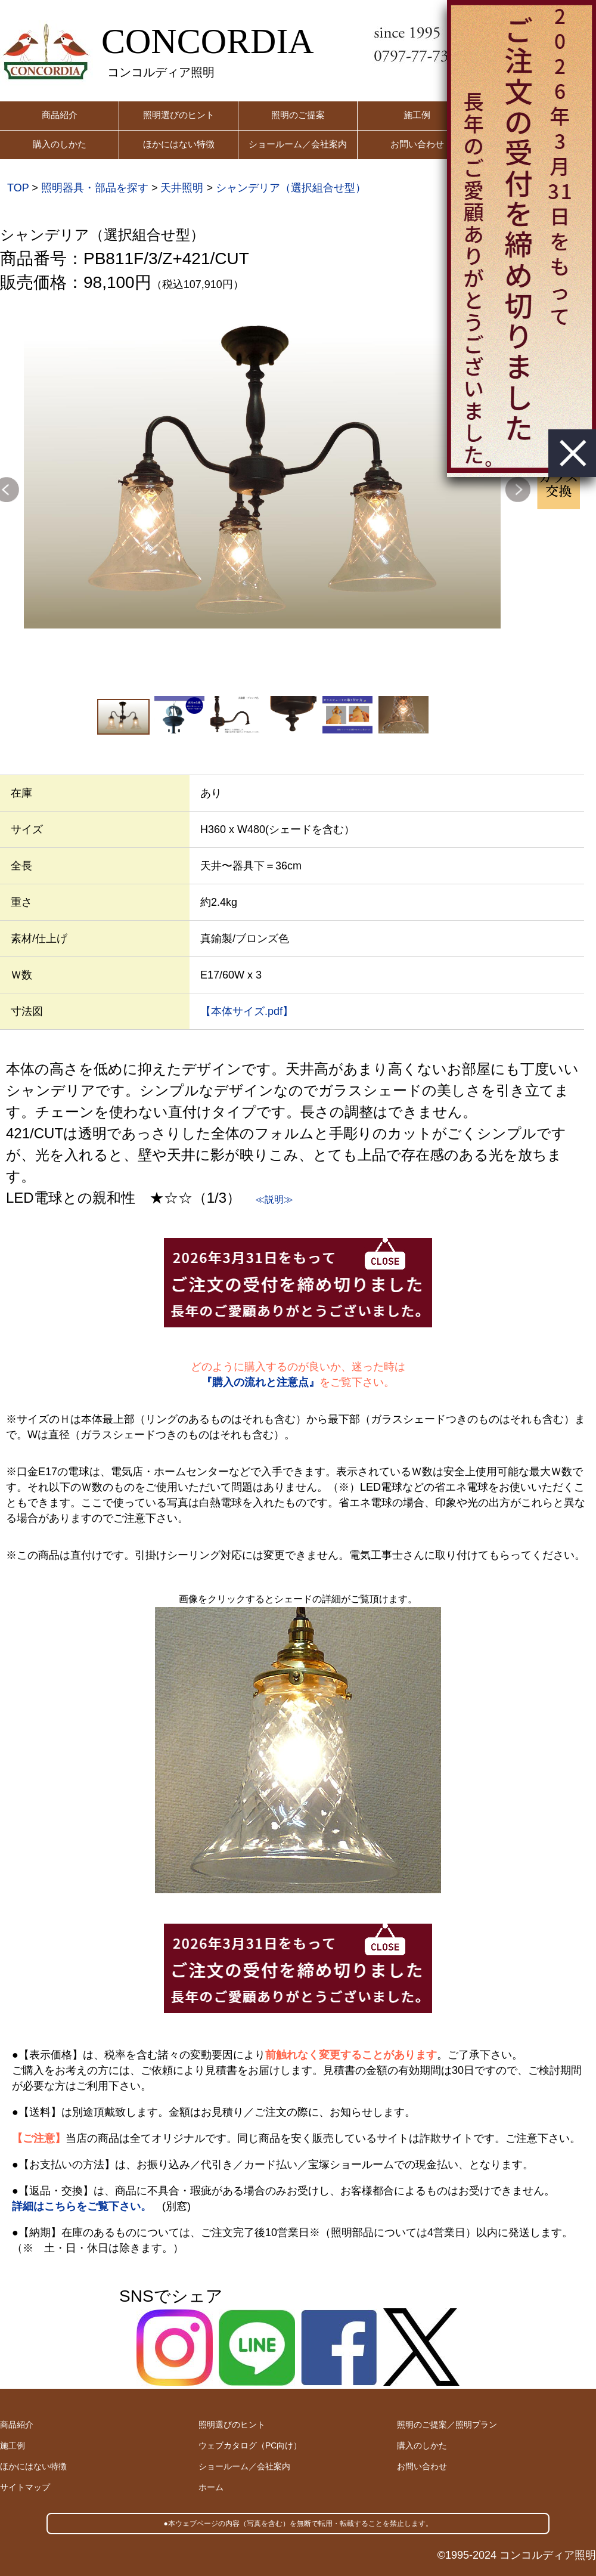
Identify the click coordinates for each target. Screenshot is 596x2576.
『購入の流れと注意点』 (260, 1382)
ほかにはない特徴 (179, 144)
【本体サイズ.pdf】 (246, 1011)
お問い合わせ (417, 144)
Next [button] (517, 489)
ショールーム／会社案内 (298, 144)
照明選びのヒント (179, 115)
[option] (262, 469)
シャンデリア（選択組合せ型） (291, 188)
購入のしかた (59, 144)
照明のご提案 (298, 115)
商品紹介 (59, 115)
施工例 (416, 115)
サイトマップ (25, 2487)
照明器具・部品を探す (94, 188)
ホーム (211, 2487)
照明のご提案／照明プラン (447, 2424)
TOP (18, 188)
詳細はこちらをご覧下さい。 (81, 2206)
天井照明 (181, 188)
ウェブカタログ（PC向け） (250, 2445)
